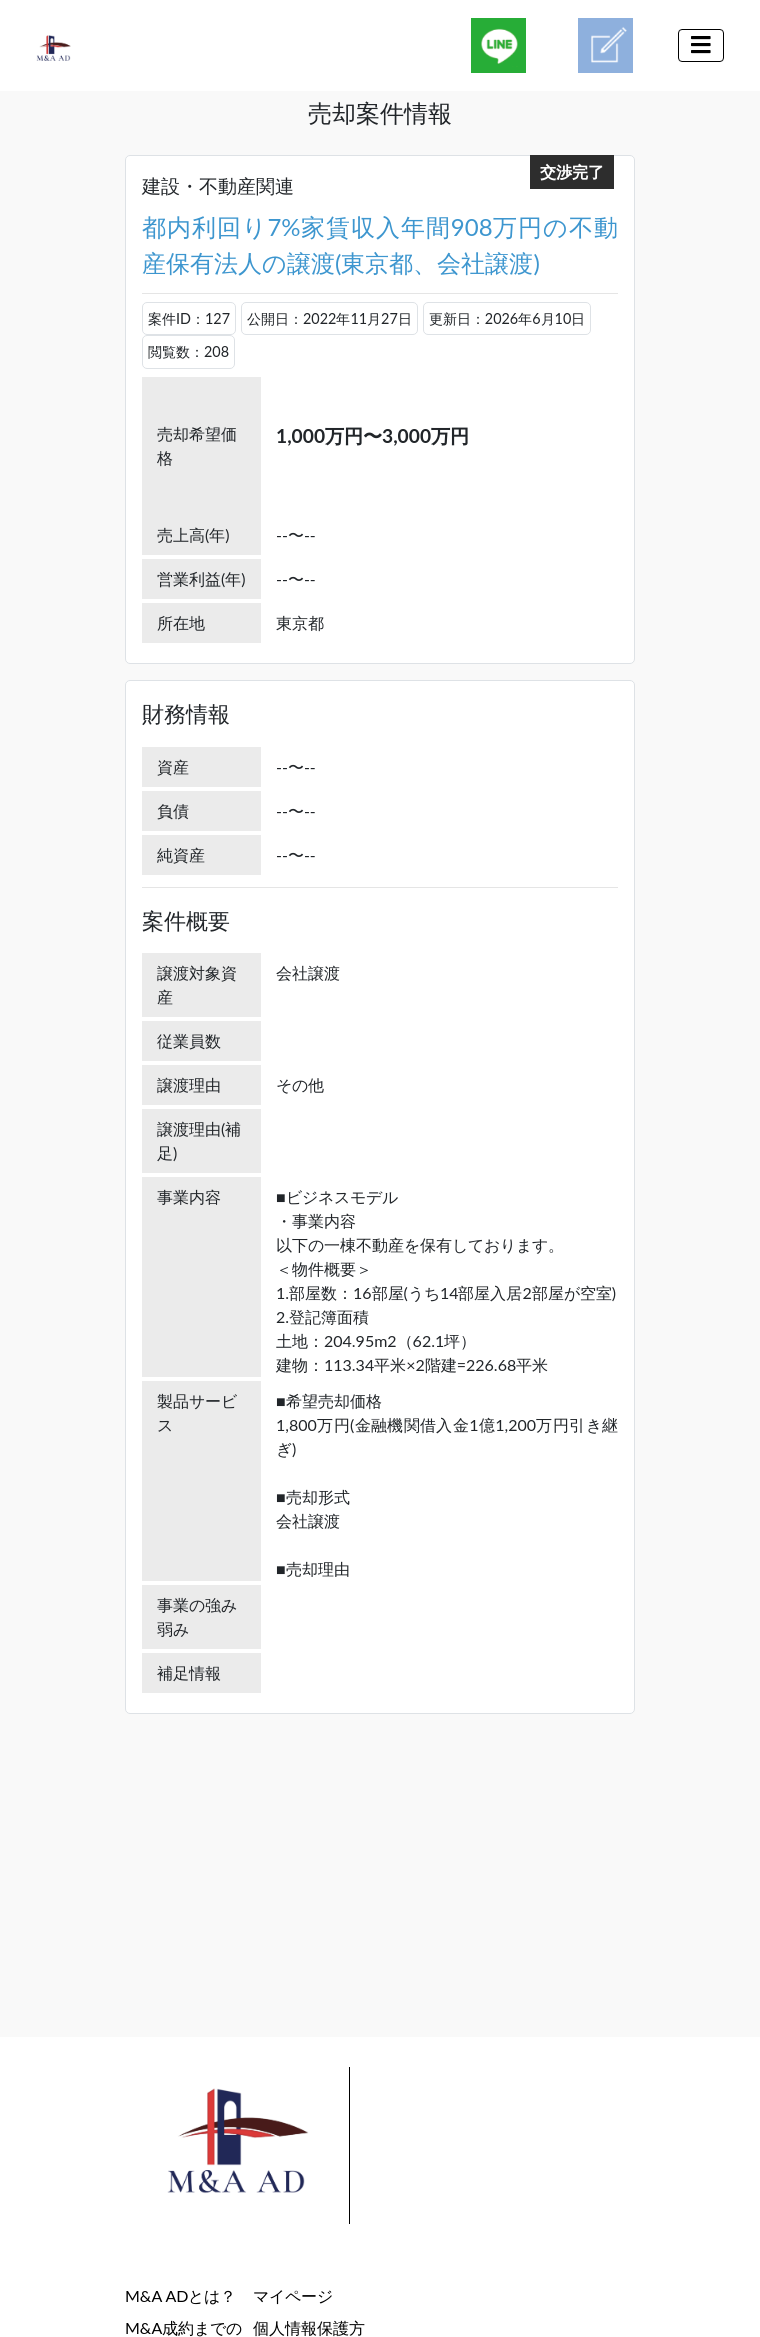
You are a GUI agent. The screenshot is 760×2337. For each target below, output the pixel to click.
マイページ (293, 2295)
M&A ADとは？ (180, 2295)
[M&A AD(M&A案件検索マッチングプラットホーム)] (71, 45)
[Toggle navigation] (701, 45)
